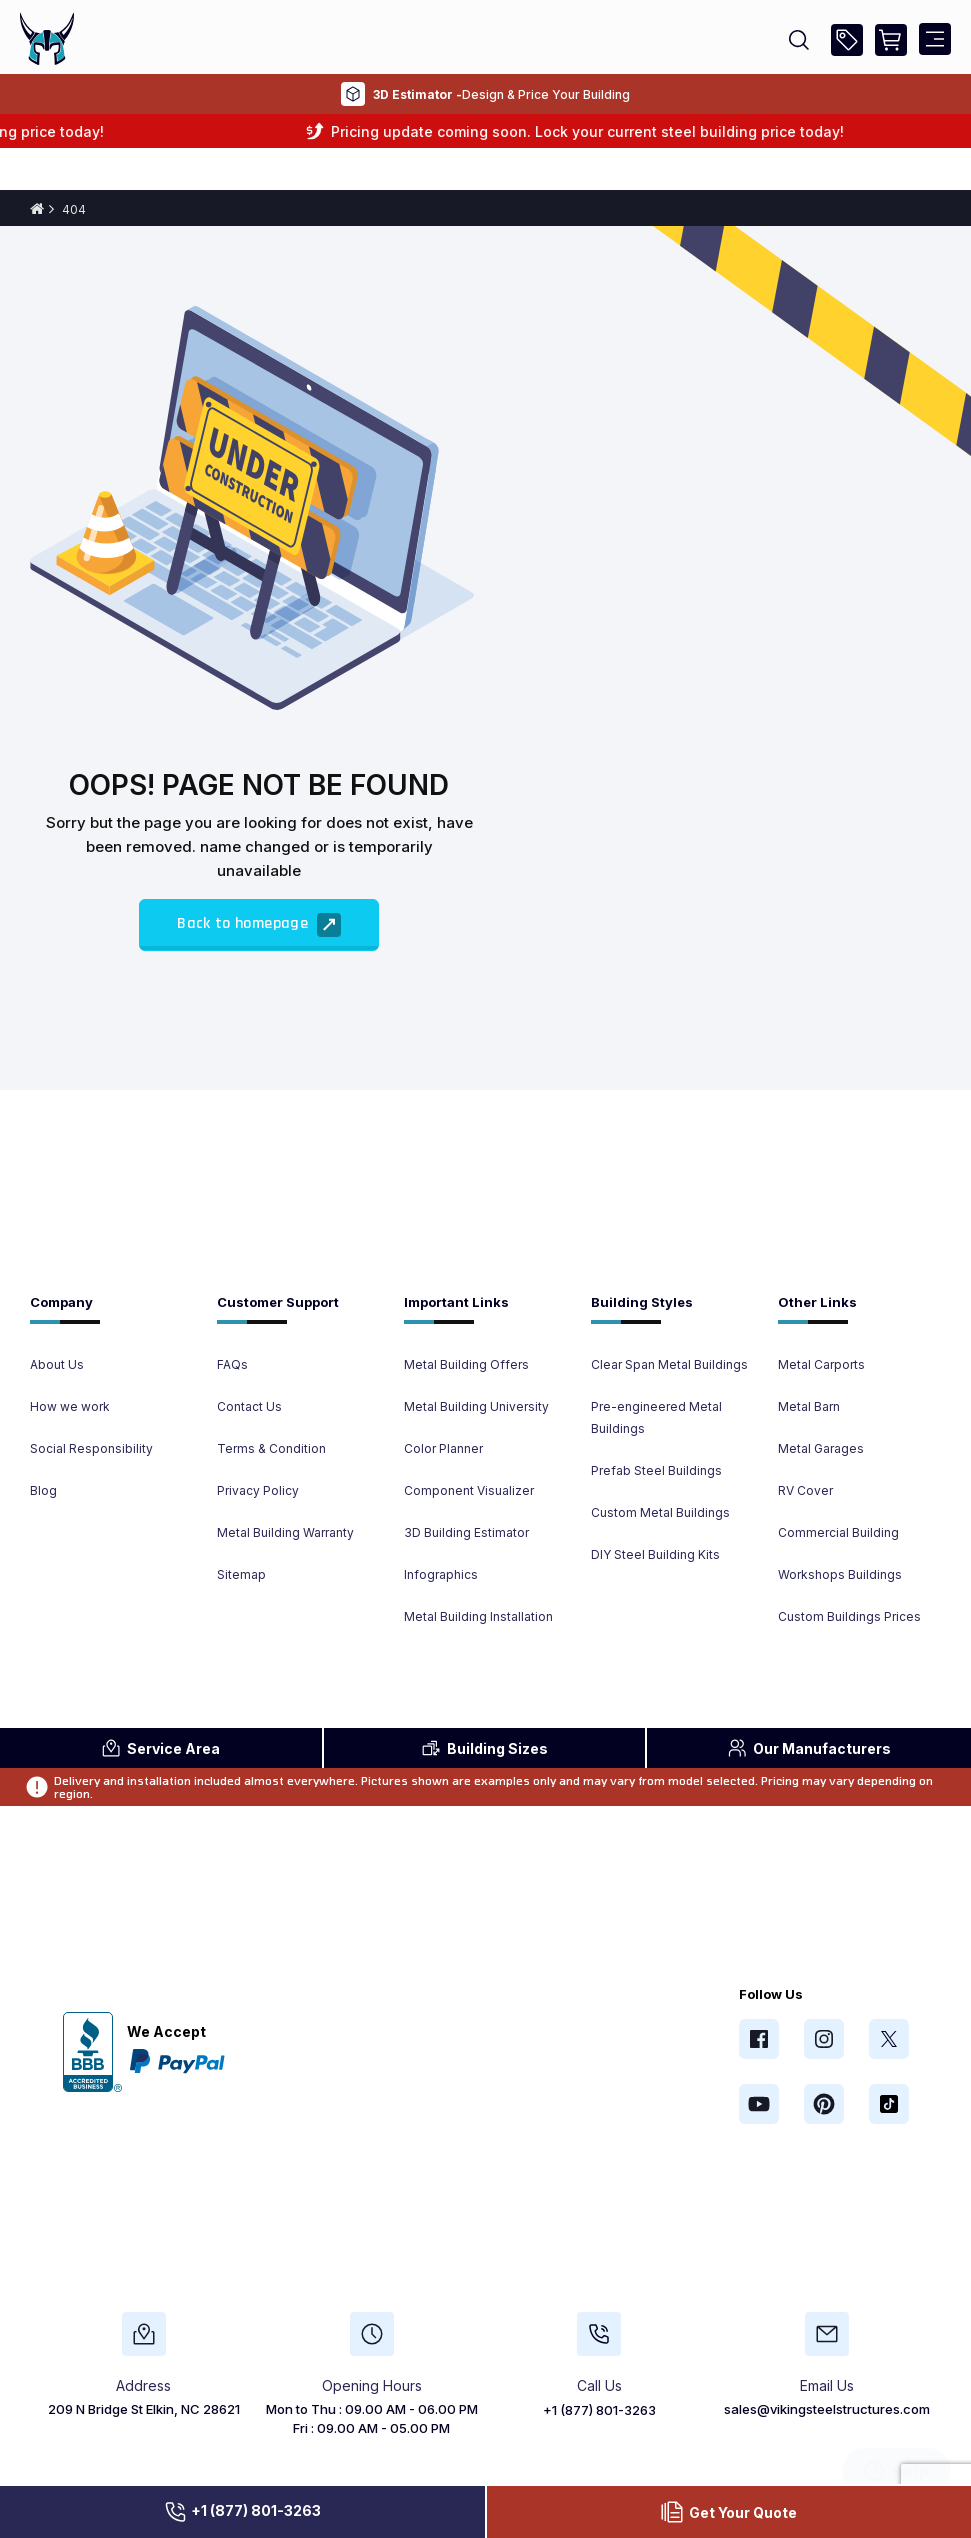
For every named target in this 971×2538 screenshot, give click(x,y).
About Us (57, 1364)
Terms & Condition (271, 1448)
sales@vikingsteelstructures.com (827, 2409)
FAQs (232, 1364)
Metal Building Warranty (285, 1532)
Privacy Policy (258, 1490)
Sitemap (241, 1574)
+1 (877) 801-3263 (242, 2512)
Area (160, 1748)
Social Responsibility (91, 1448)
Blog (43, 1490)
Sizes (484, 1748)
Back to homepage (259, 925)
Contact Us (249, 1406)
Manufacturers (809, 1748)
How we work (70, 1406)
